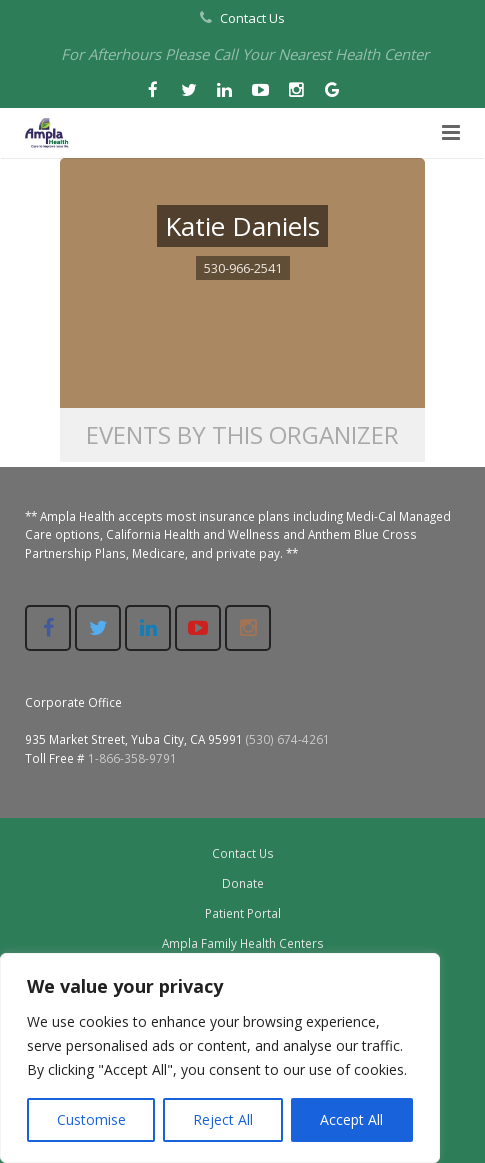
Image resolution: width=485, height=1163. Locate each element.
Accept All (351, 1119)
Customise (91, 1119)
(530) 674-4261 (288, 739)
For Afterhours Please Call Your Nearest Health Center (245, 54)
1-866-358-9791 (132, 758)
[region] (220, 1058)
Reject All (223, 1119)
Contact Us (252, 18)
